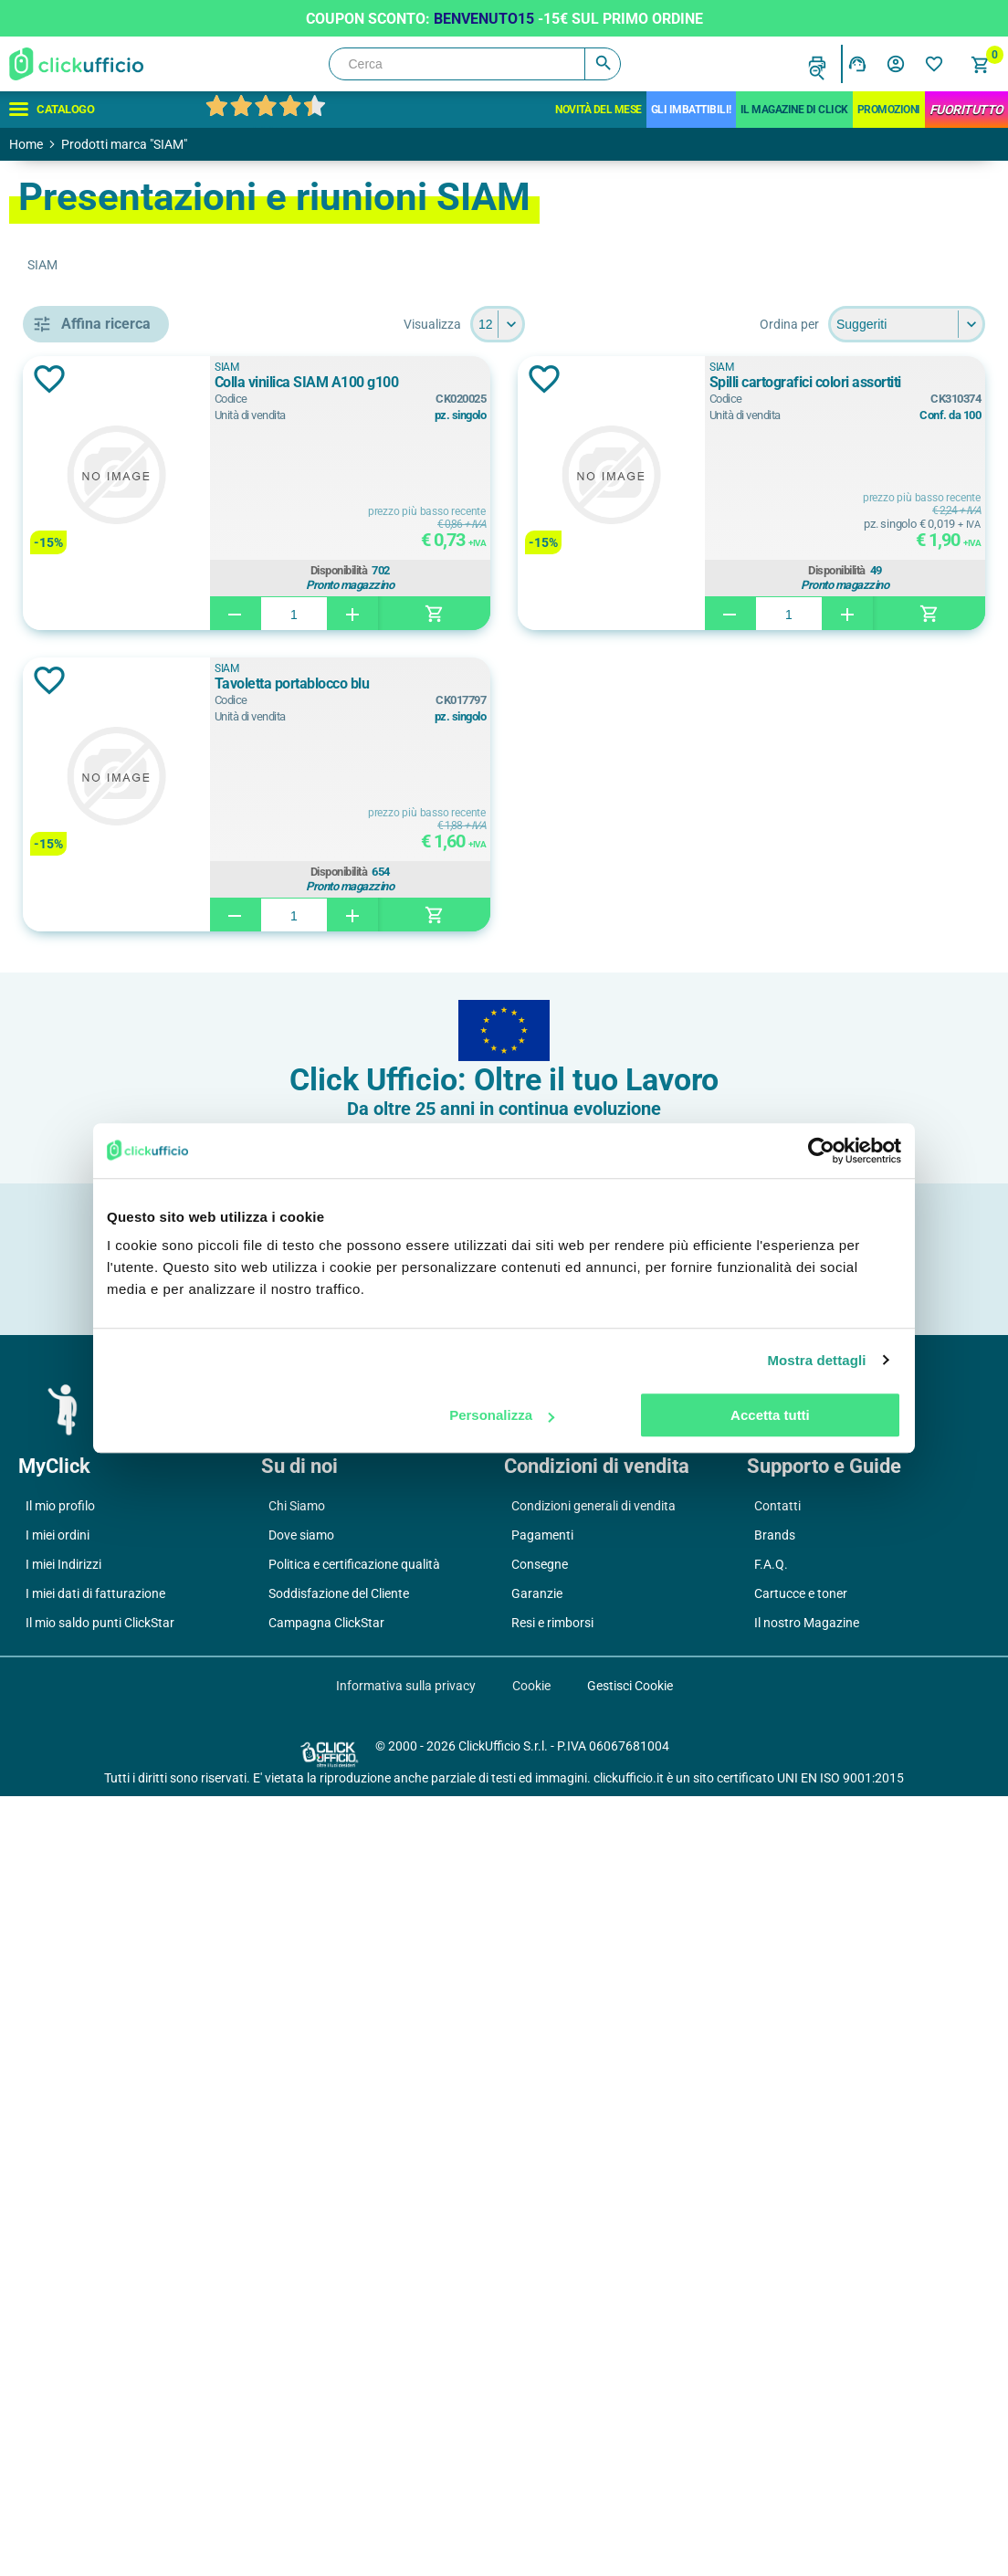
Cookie (531, 2465)
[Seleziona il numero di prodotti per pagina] (630, 324)
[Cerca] (475, 63)
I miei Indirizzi (63, 2344)
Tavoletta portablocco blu (504, 683)
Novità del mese (598, 109)
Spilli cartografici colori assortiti (885, 382)
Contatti (777, 2285)
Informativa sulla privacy (406, 2465)
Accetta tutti (770, 1415)
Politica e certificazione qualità (354, 2344)
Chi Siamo (296, 2285)
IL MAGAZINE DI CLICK (794, 109)
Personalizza (501, 1415)
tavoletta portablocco (144, 1047)
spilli (93, 1006)
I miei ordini (57, 2315)
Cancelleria (81, 411)
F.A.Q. (771, 2344)
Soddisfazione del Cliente (338, 2373)
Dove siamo (301, 2315)
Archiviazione (88, 370)
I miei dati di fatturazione (95, 2373)
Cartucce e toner (800, 2373)
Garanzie (536, 2373)
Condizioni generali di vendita (593, 2285)
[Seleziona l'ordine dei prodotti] (906, 324)
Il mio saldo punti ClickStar (100, 2402)
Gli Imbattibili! (691, 109)
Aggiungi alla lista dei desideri (314, 379)
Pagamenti (542, 2315)
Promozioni (888, 109)
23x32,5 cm (113, 1472)
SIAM (438, 367)
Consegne (539, 2344)
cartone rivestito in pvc (148, 1700)
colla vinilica (117, 965)
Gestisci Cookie (630, 2465)
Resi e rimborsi (552, 2402)
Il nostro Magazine (806, 2402)
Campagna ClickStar (326, 2402)
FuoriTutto (966, 109)
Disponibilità (511, 568)
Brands (774, 2315)
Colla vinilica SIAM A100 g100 (518, 382)
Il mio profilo (60, 2285)
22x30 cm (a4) (121, 1586)
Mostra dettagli (816, 1360)
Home (26, 144)
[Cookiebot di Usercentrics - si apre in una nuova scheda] (821, 1150)
